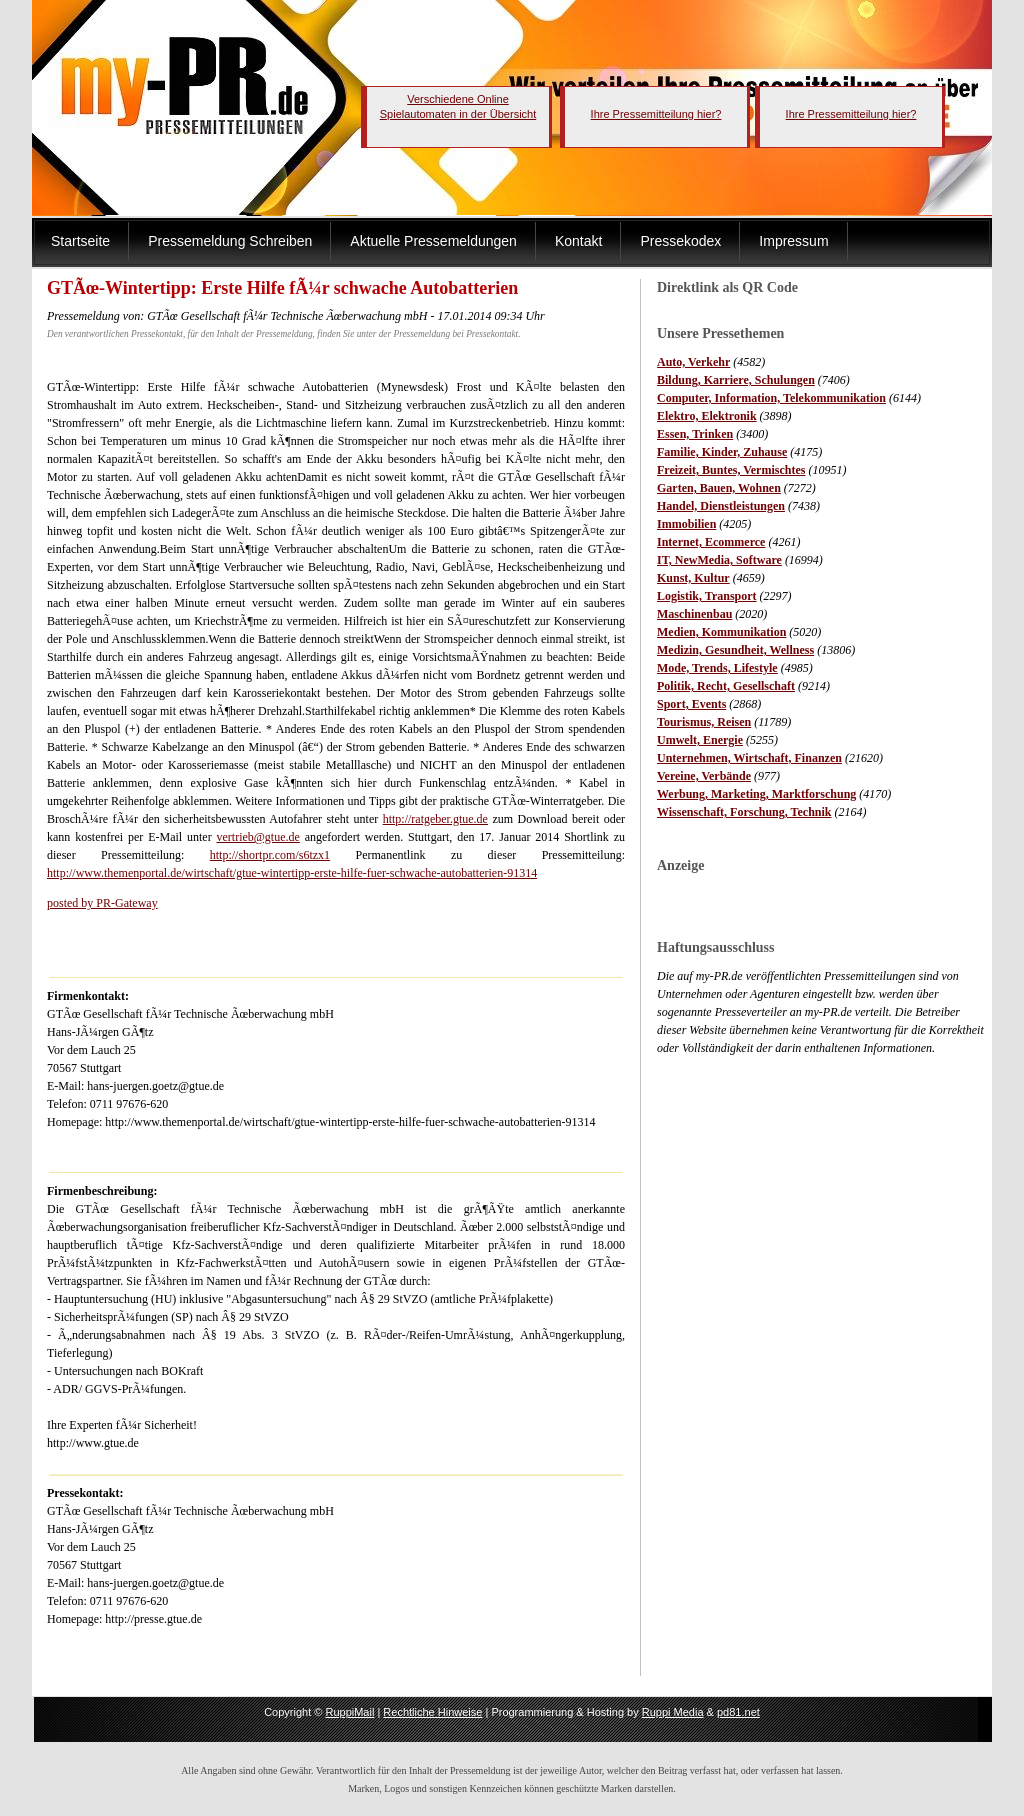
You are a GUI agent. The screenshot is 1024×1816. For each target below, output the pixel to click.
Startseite (80, 241)
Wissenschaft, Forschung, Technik (744, 812)
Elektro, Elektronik (707, 416)
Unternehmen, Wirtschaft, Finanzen (749, 758)
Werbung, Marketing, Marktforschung (756, 794)
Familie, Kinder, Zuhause (722, 452)
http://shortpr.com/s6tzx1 (270, 855)
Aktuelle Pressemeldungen (433, 241)
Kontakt (578, 241)
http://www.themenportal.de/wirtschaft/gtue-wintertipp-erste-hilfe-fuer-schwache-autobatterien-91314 (292, 873)
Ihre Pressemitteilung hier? (656, 114)
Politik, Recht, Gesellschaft (726, 686)
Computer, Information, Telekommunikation (771, 398)
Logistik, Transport (707, 596)
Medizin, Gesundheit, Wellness (735, 650)
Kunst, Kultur (693, 578)
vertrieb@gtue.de (257, 837)
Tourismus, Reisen (704, 722)
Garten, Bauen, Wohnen (719, 488)
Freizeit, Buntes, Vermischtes (731, 470)
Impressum (793, 241)
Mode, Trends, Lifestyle (717, 668)
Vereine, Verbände (704, 776)
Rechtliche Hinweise (432, 1712)
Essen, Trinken (695, 434)
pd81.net (738, 1712)
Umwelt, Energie (700, 740)
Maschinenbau (694, 614)
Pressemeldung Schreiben (230, 241)
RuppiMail (349, 1712)
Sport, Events (691, 704)
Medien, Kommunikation (721, 632)
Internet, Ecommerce (711, 542)
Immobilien (686, 524)
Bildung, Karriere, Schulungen (736, 380)
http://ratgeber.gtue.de (435, 819)
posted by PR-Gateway (102, 903)
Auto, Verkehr (693, 362)
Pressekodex (680, 241)
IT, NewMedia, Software (719, 560)
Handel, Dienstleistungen (721, 506)
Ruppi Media (673, 1712)
